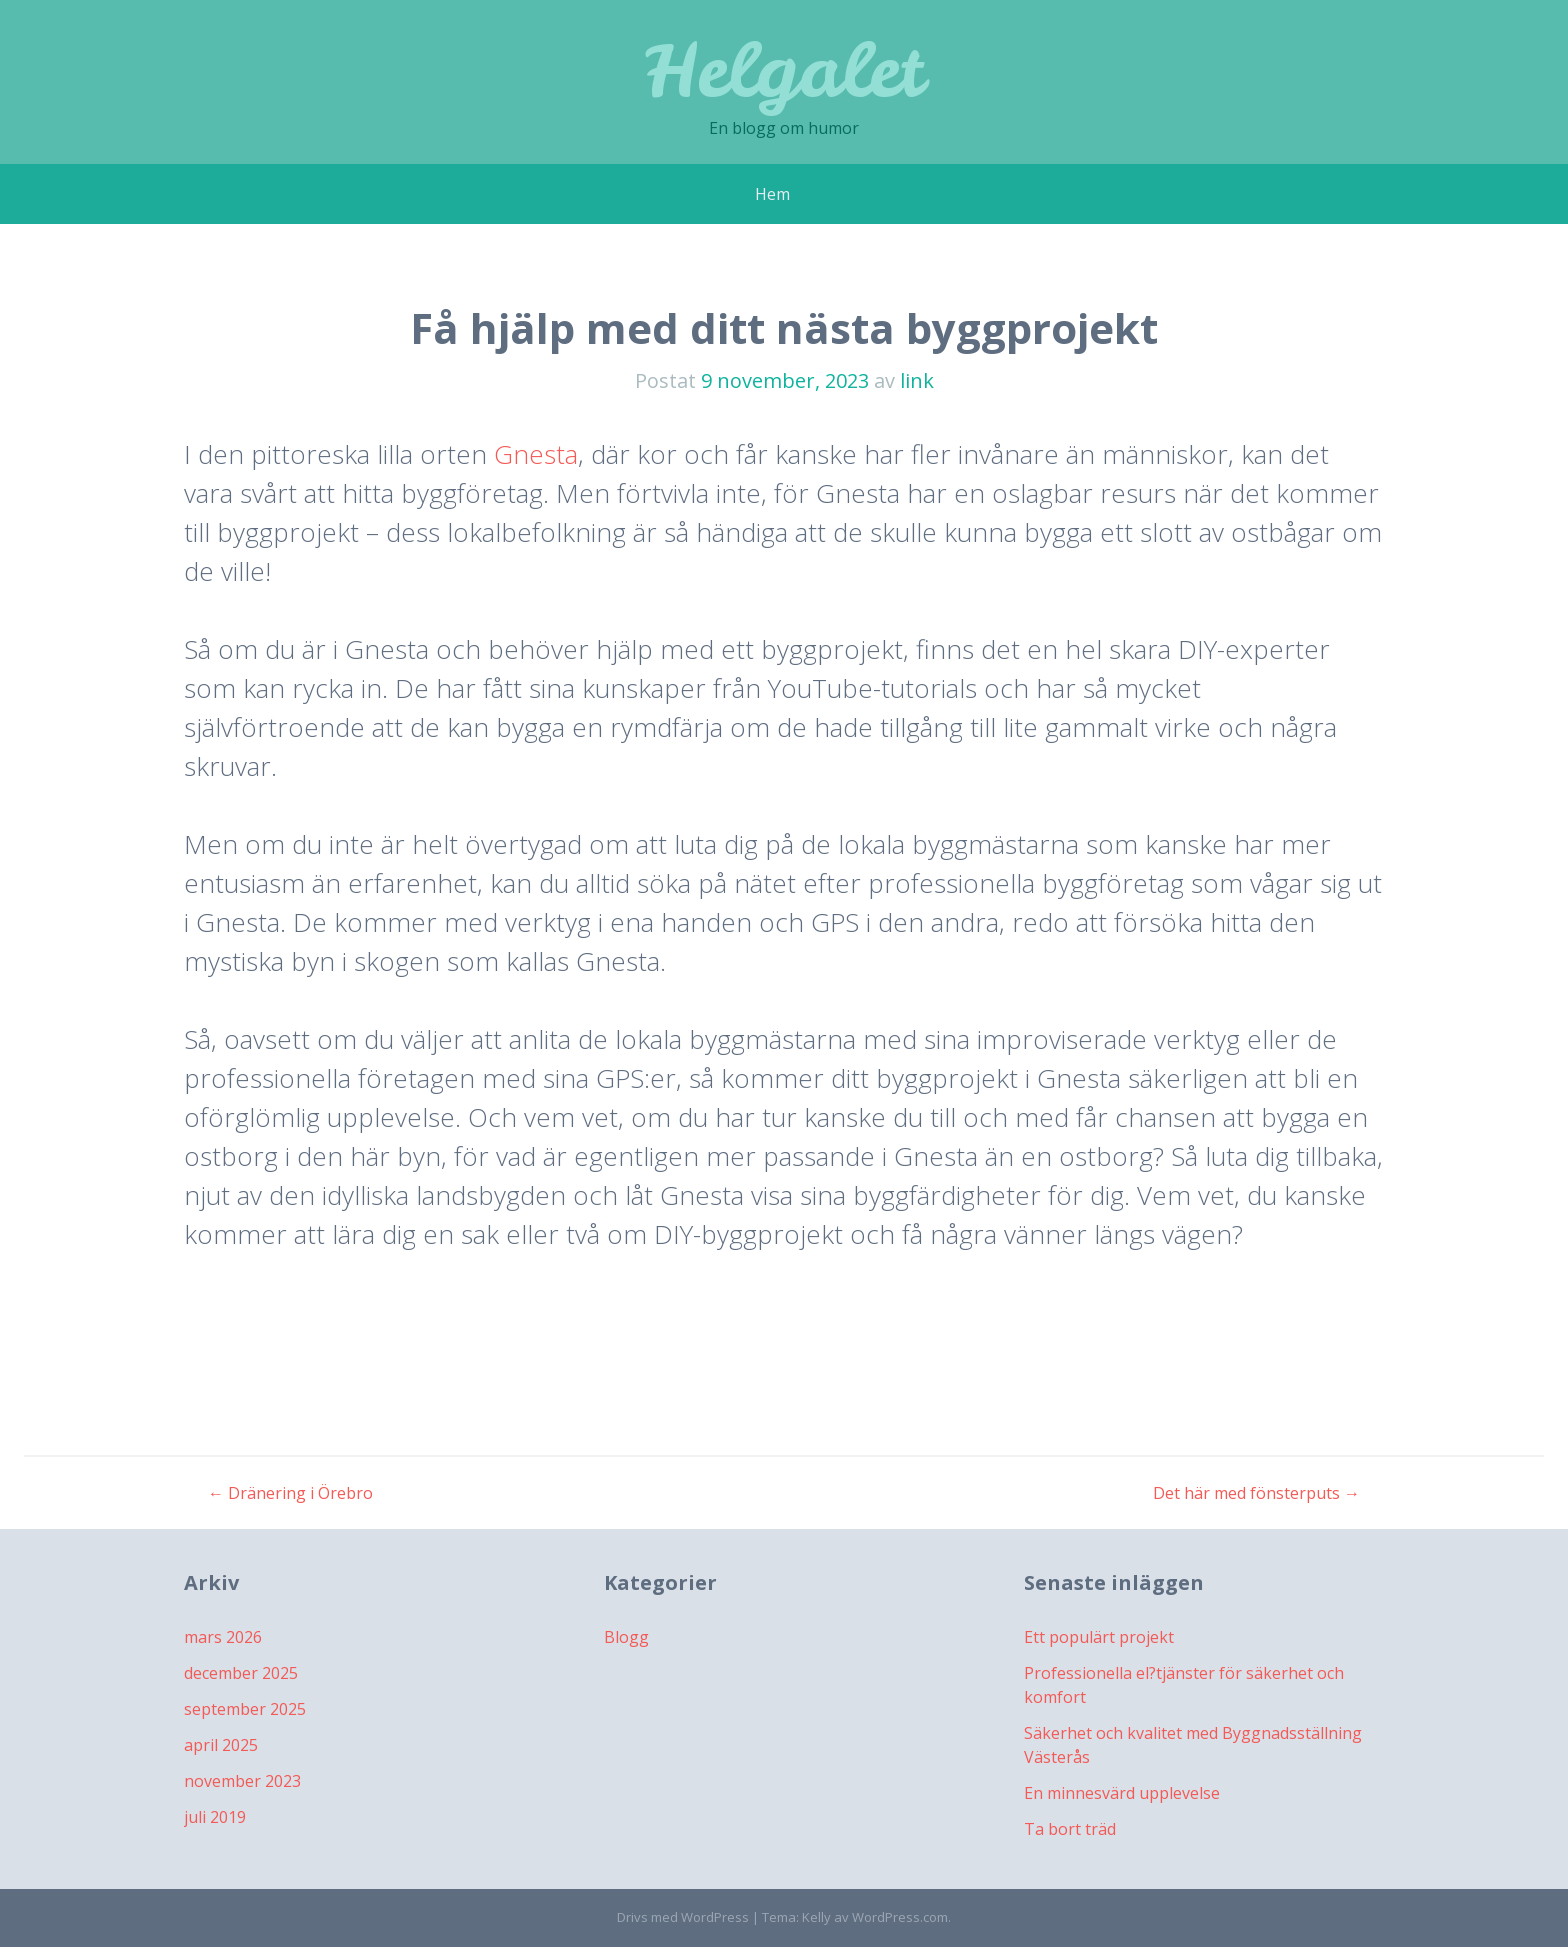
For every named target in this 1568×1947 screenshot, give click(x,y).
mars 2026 (223, 1637)
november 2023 (242, 1781)
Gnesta (536, 454)
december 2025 (241, 1673)
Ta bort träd (1070, 1829)
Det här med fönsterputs (1256, 1493)
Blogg (626, 1637)
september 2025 (245, 1709)
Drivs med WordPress (683, 1917)
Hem (772, 194)
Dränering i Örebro (290, 1493)
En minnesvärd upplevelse (1122, 1793)
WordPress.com (900, 1917)
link (917, 380)
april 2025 (221, 1745)
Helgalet (784, 69)
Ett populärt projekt (1099, 1637)
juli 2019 (215, 1817)
